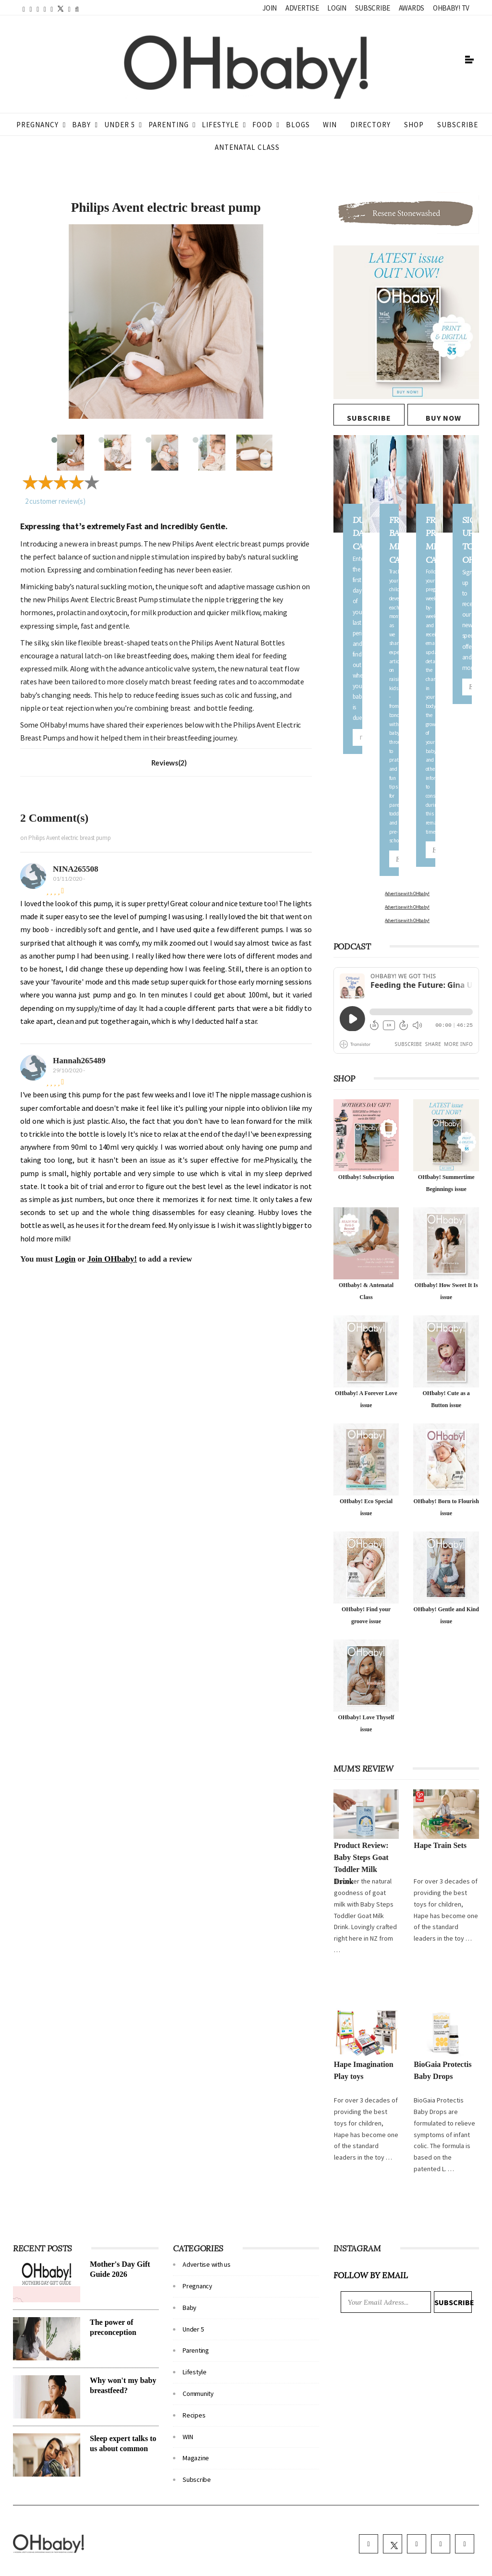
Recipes (194, 2415)
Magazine (196, 2458)
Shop (414, 124)
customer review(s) (55, 501)
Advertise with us (206, 2264)
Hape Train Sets (440, 1845)
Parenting (168, 124)
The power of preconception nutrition (113, 2332)
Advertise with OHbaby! (407, 893)
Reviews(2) (169, 762)
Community (198, 2393)
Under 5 (119, 124)
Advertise (302, 7)
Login (336, 7)
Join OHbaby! (112, 1259)
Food (262, 124)
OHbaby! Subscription (366, 1177)
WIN (330, 124)
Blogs (298, 124)
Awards (411, 7)
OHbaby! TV (451, 7)
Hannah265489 (79, 1060)
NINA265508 (75, 869)
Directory (370, 124)
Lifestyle (220, 124)
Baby (81, 124)
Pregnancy (37, 124)
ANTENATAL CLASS (247, 147)
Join (269, 7)
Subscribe (372, 7)
